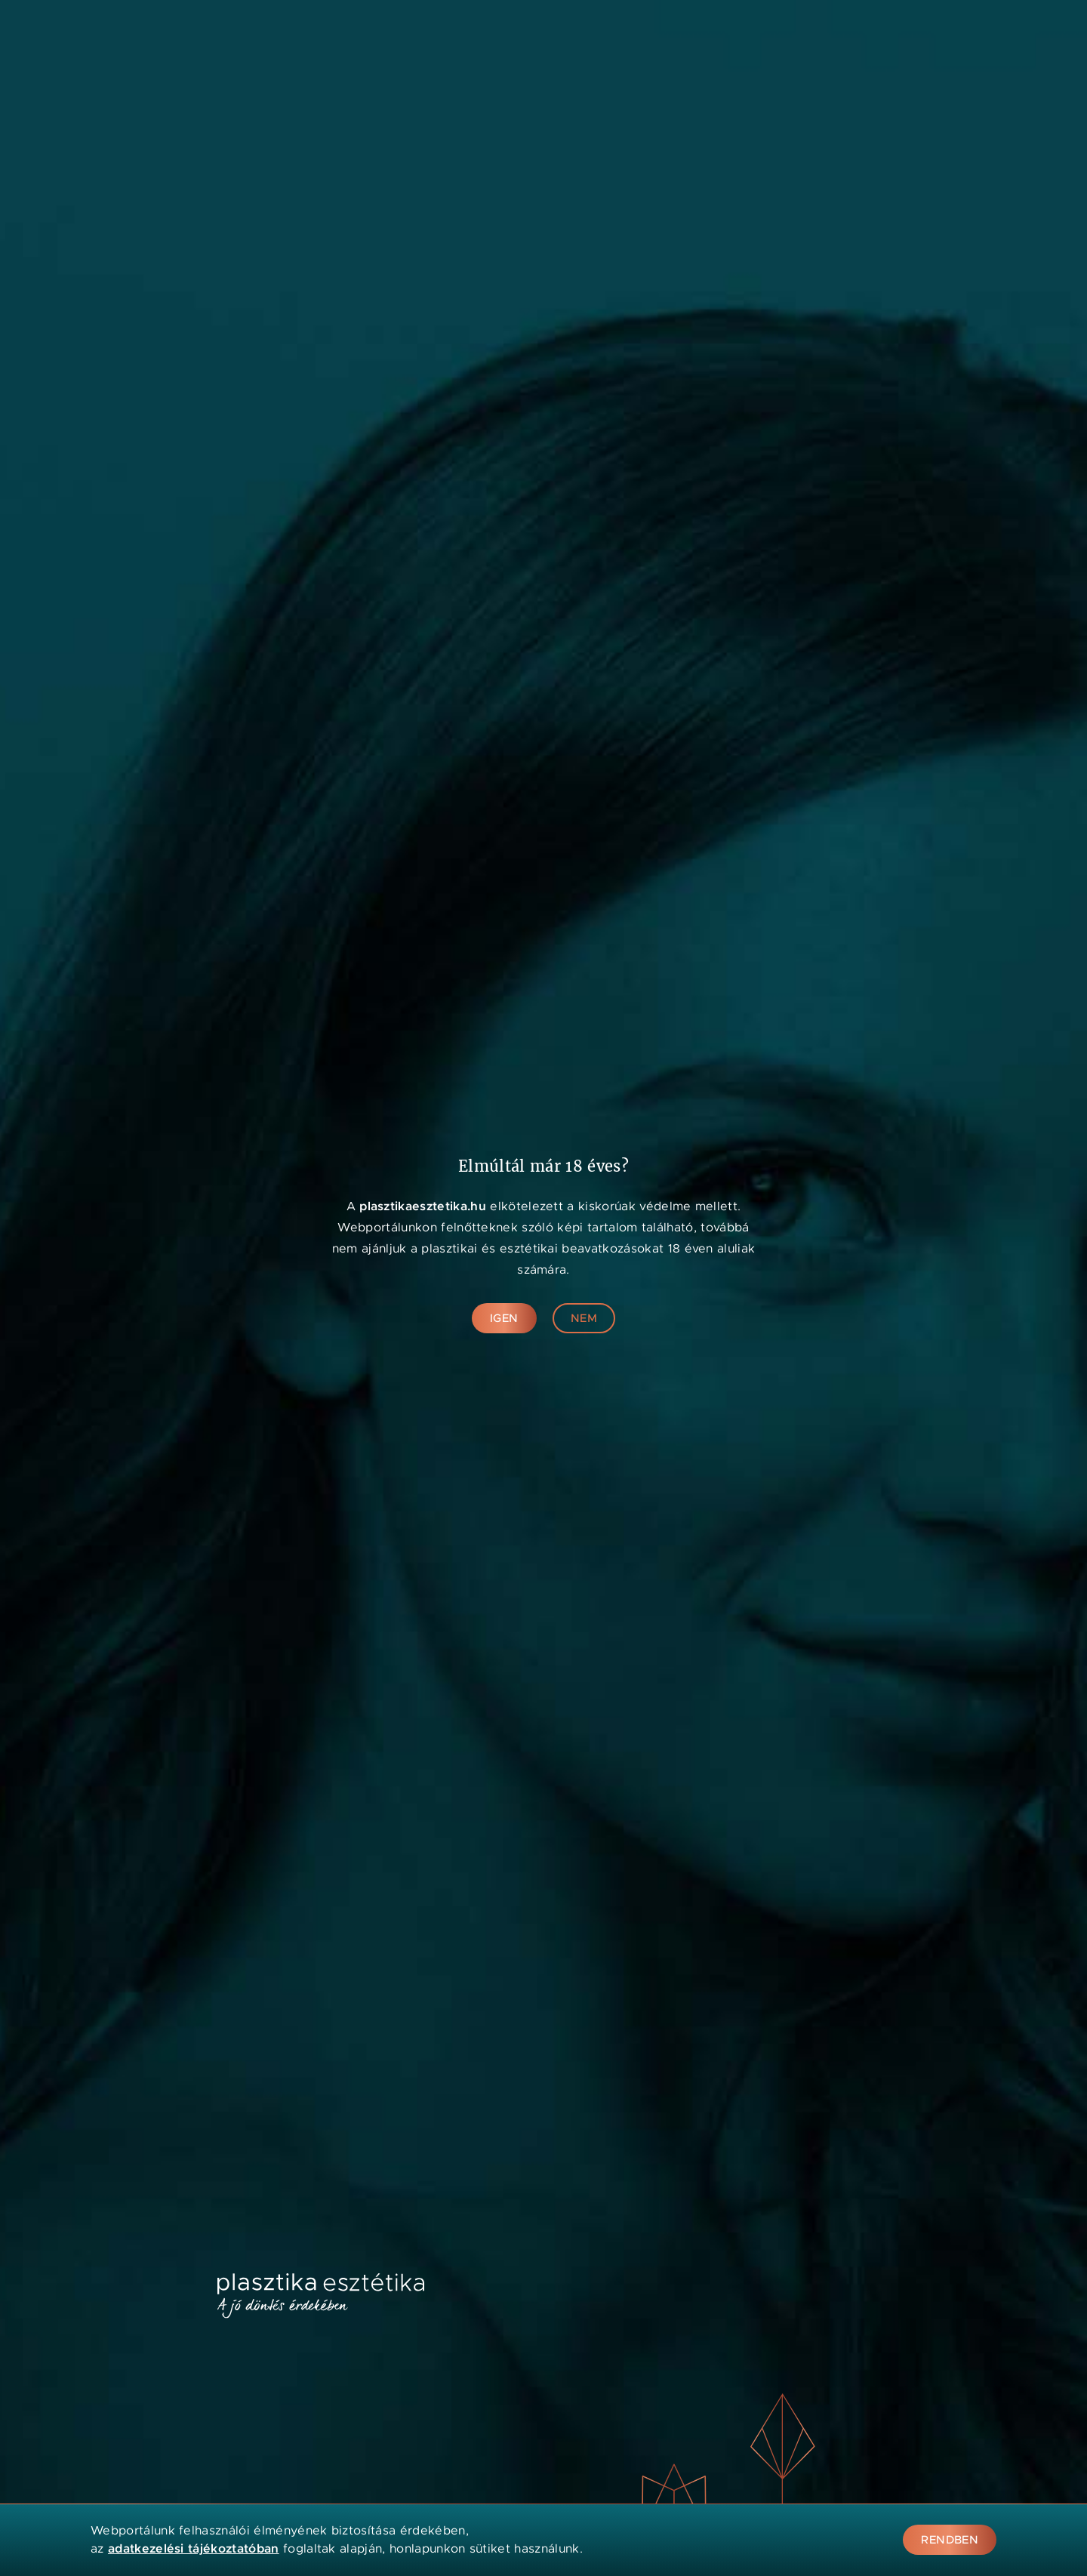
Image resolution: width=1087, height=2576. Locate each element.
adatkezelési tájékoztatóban (193, 2548)
